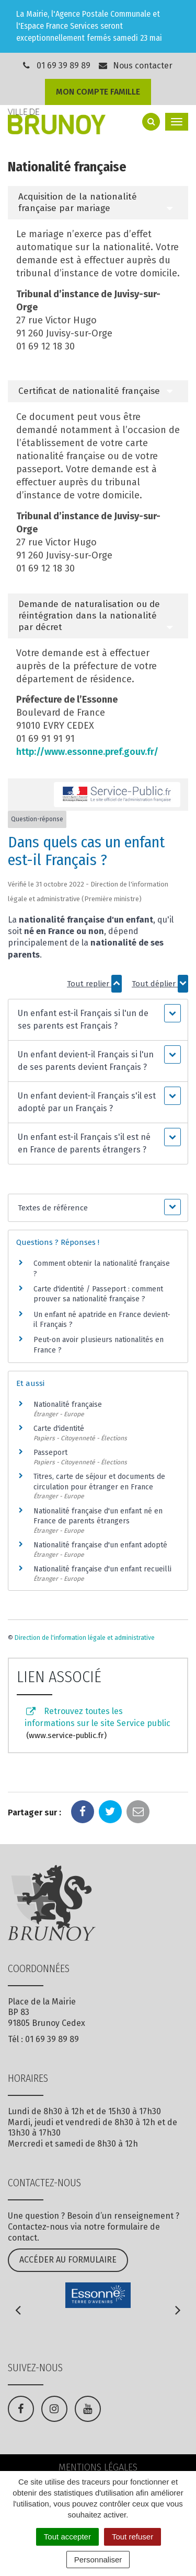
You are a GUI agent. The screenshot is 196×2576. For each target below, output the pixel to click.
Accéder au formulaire (68, 2260)
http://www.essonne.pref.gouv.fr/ (87, 751)
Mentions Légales (98, 2467)
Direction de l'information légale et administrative (85, 1637)
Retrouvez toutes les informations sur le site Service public (97, 1723)
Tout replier (94, 984)
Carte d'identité (58, 1428)
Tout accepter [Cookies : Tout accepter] (67, 2536)
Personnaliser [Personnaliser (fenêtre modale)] (98, 2559)
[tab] (98, 202)
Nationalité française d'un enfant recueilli (102, 1569)
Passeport (50, 1452)
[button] (98, 1019)
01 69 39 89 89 (63, 66)
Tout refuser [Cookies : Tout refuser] (132, 2536)
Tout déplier (160, 984)
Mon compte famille (98, 92)
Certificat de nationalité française (89, 391)
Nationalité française (67, 1404)
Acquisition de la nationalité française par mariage (77, 202)
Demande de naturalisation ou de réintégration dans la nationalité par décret (89, 616)
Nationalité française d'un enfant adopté (100, 1545)
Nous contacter (135, 66)
